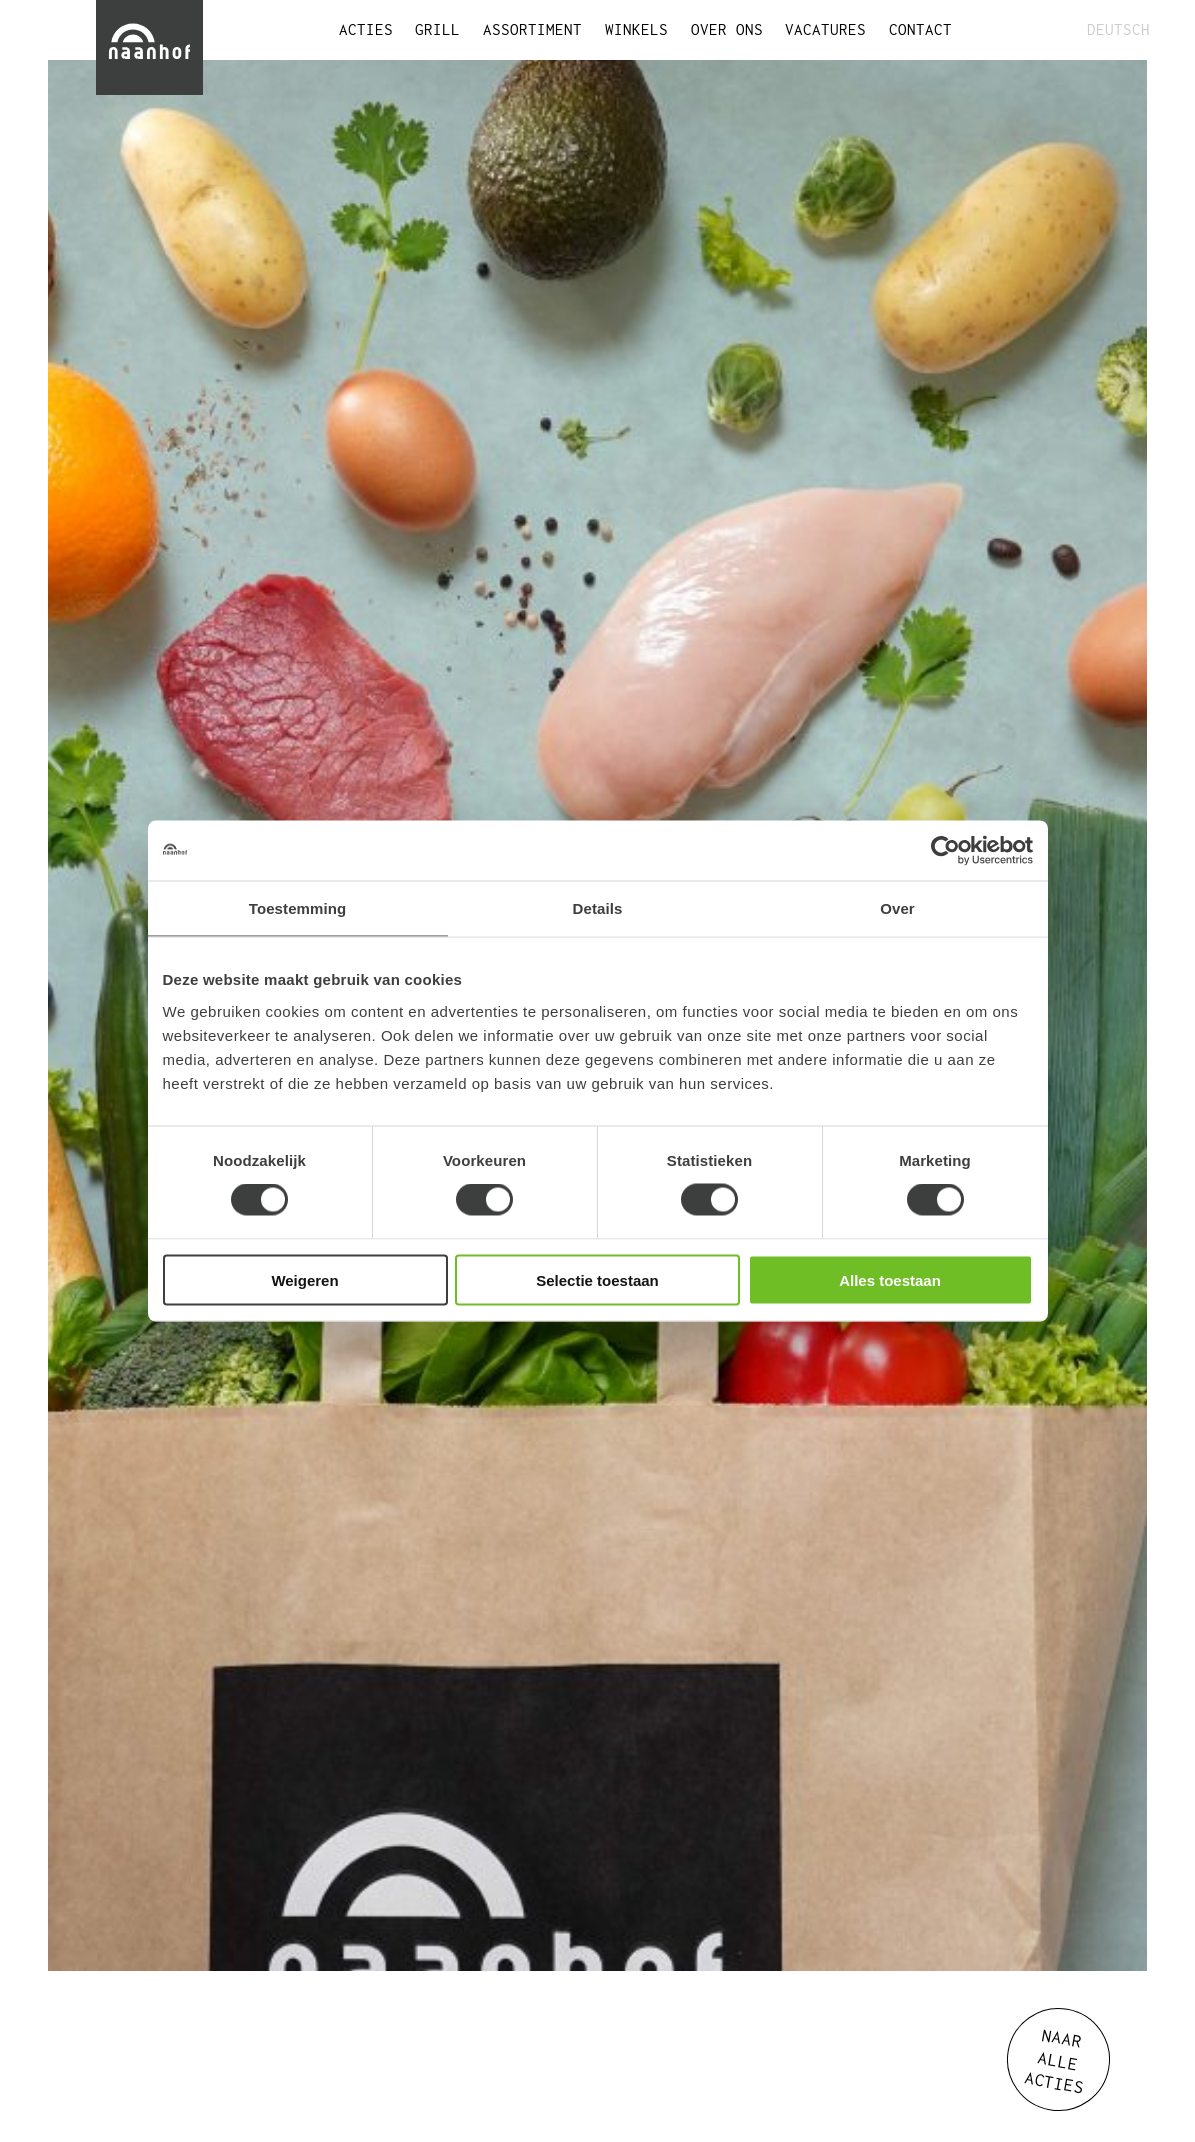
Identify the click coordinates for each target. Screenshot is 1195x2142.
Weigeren (304, 1279)
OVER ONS (727, 29)
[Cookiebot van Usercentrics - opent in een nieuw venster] (945, 851)
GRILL (437, 29)
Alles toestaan (890, 1279)
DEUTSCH (1117, 29)
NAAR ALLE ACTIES (1054, 2061)
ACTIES (366, 29)
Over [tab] (897, 908)
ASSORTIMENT (532, 29)
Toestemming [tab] (298, 908)
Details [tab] (598, 908)
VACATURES (825, 29)
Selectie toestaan (597, 1279)
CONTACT (920, 29)
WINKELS (636, 29)
